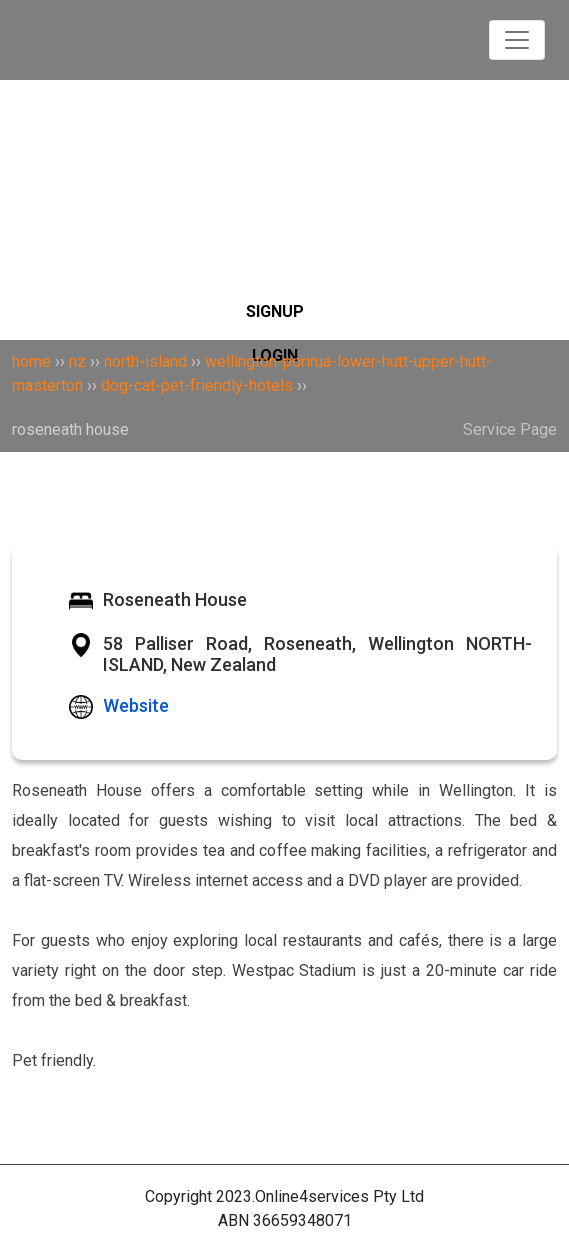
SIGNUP (275, 311)
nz (77, 361)
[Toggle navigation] (517, 40)
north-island (145, 361)
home (31, 361)
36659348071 (302, 1220)
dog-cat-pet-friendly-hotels (197, 385)
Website (136, 705)
